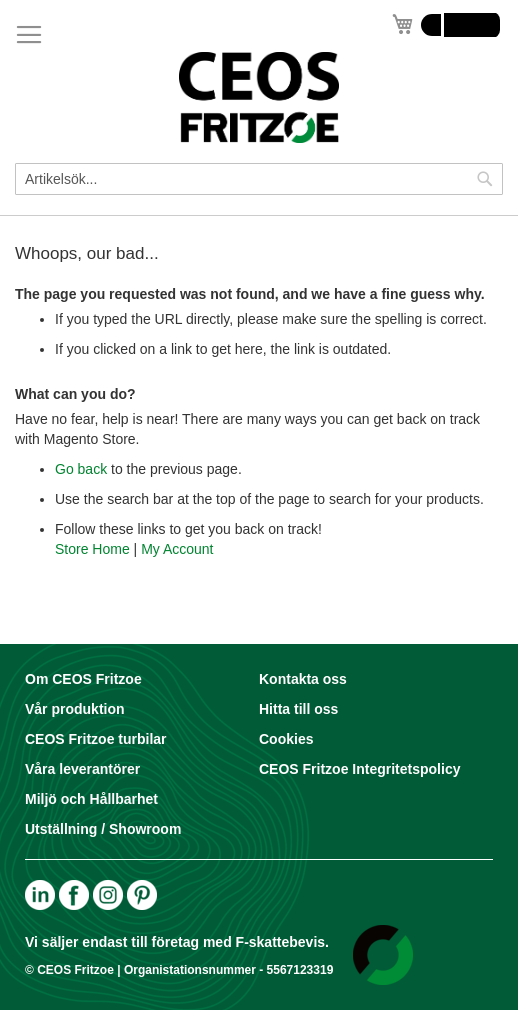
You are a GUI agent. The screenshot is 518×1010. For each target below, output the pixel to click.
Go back (81, 469)
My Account (177, 549)
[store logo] (259, 97)
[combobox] (259, 179)
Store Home (92, 549)
